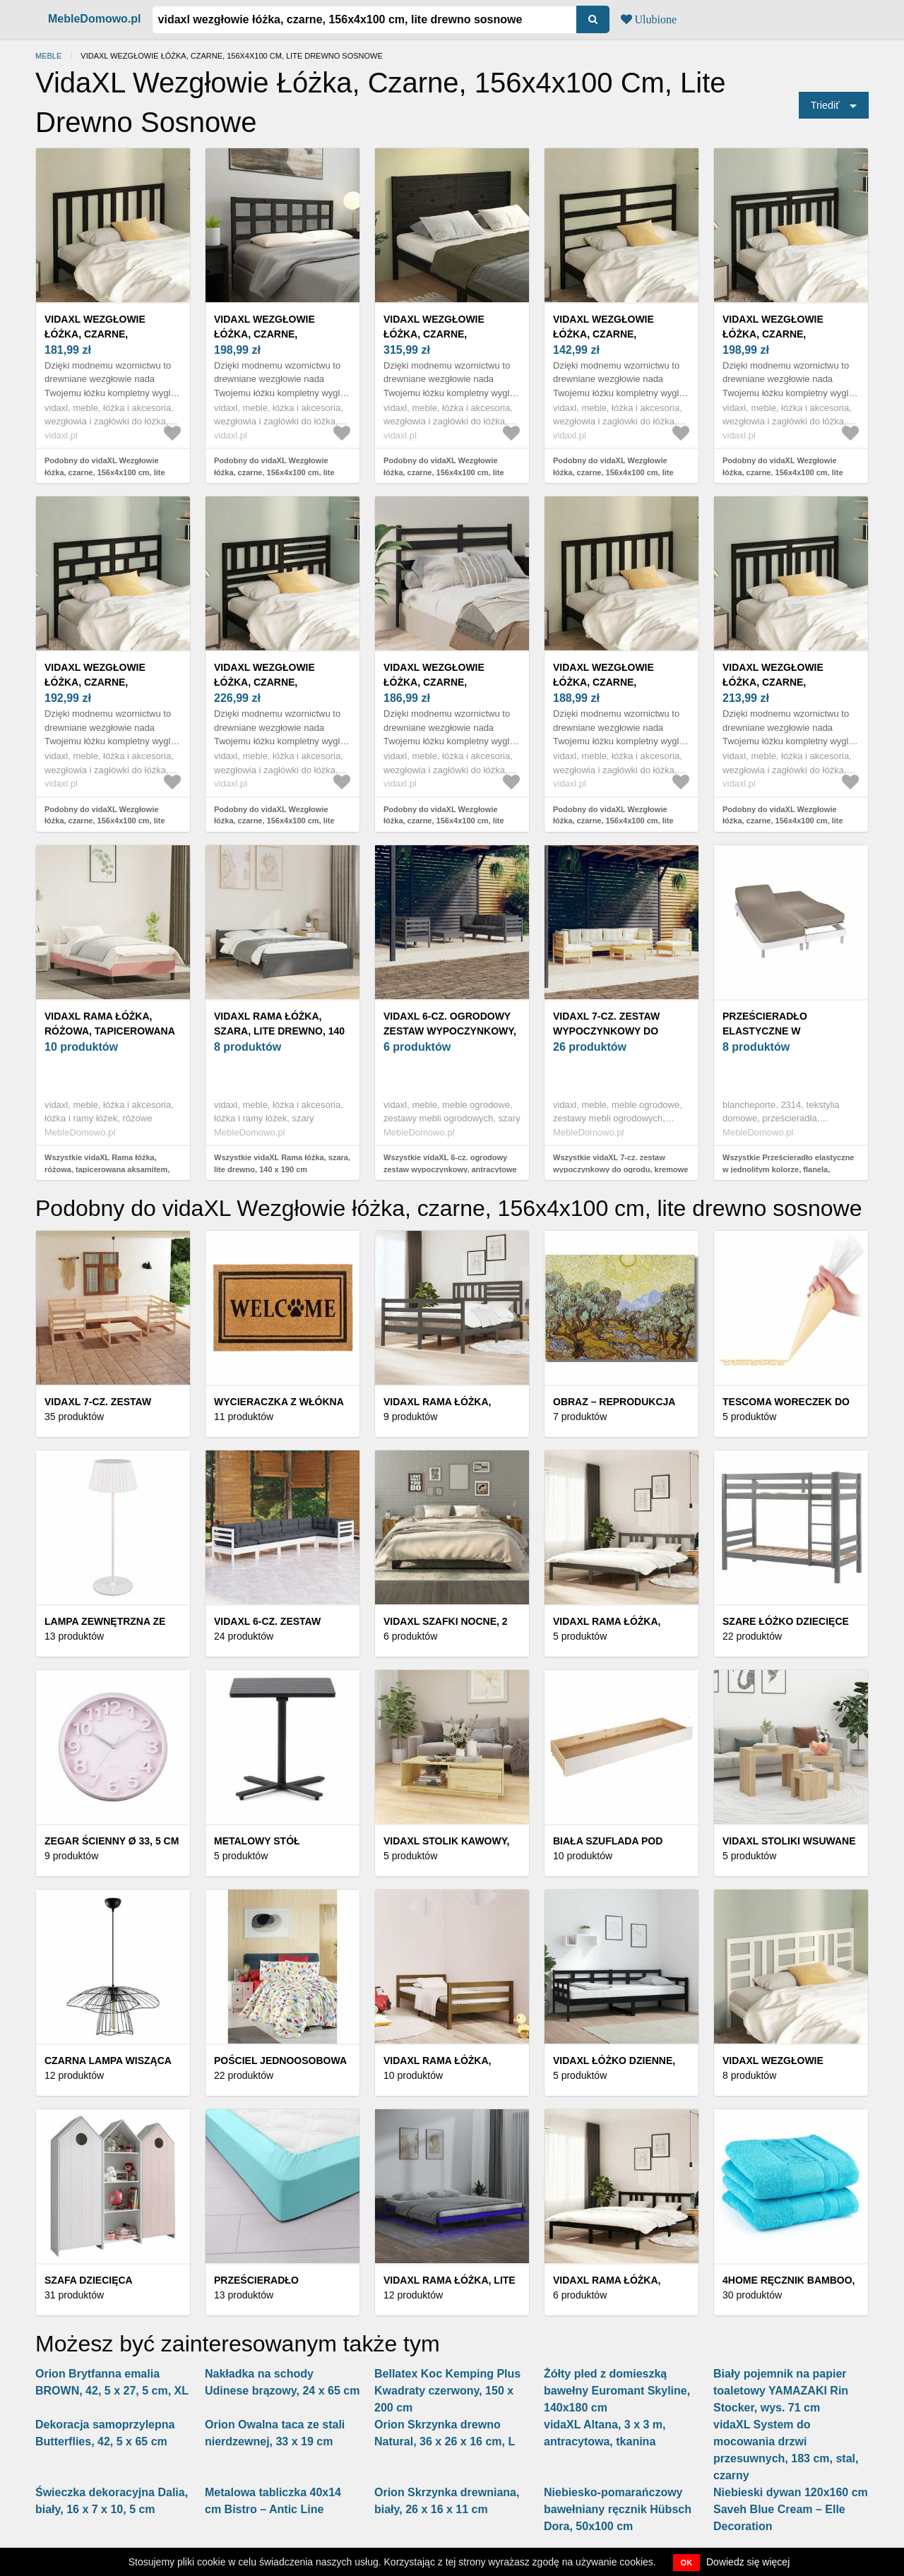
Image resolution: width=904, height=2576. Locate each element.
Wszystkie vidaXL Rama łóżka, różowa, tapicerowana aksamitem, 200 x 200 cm (107, 1169)
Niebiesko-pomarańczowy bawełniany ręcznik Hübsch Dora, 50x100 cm (617, 2509)
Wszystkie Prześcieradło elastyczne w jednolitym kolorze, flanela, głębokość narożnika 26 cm (788, 1169)
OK (687, 2562)
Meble (48, 56)
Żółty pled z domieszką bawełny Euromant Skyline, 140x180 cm (617, 2391)
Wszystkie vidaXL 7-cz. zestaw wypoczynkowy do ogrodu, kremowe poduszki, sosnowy (620, 1169)
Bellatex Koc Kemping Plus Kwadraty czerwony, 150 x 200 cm (447, 2391)
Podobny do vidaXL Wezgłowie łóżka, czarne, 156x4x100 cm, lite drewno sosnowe (104, 472)
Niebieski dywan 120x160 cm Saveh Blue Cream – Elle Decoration (790, 2509)
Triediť (825, 105)
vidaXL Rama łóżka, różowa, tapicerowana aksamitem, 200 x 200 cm (109, 1030)
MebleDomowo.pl (94, 19)
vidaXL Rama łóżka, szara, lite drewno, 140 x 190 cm (279, 1030)
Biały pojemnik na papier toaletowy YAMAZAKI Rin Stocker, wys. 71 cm (780, 2391)
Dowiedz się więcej (748, 2562)
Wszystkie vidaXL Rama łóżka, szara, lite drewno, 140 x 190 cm (282, 1163)
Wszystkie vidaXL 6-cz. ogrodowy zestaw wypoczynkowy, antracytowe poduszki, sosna (450, 1169)
